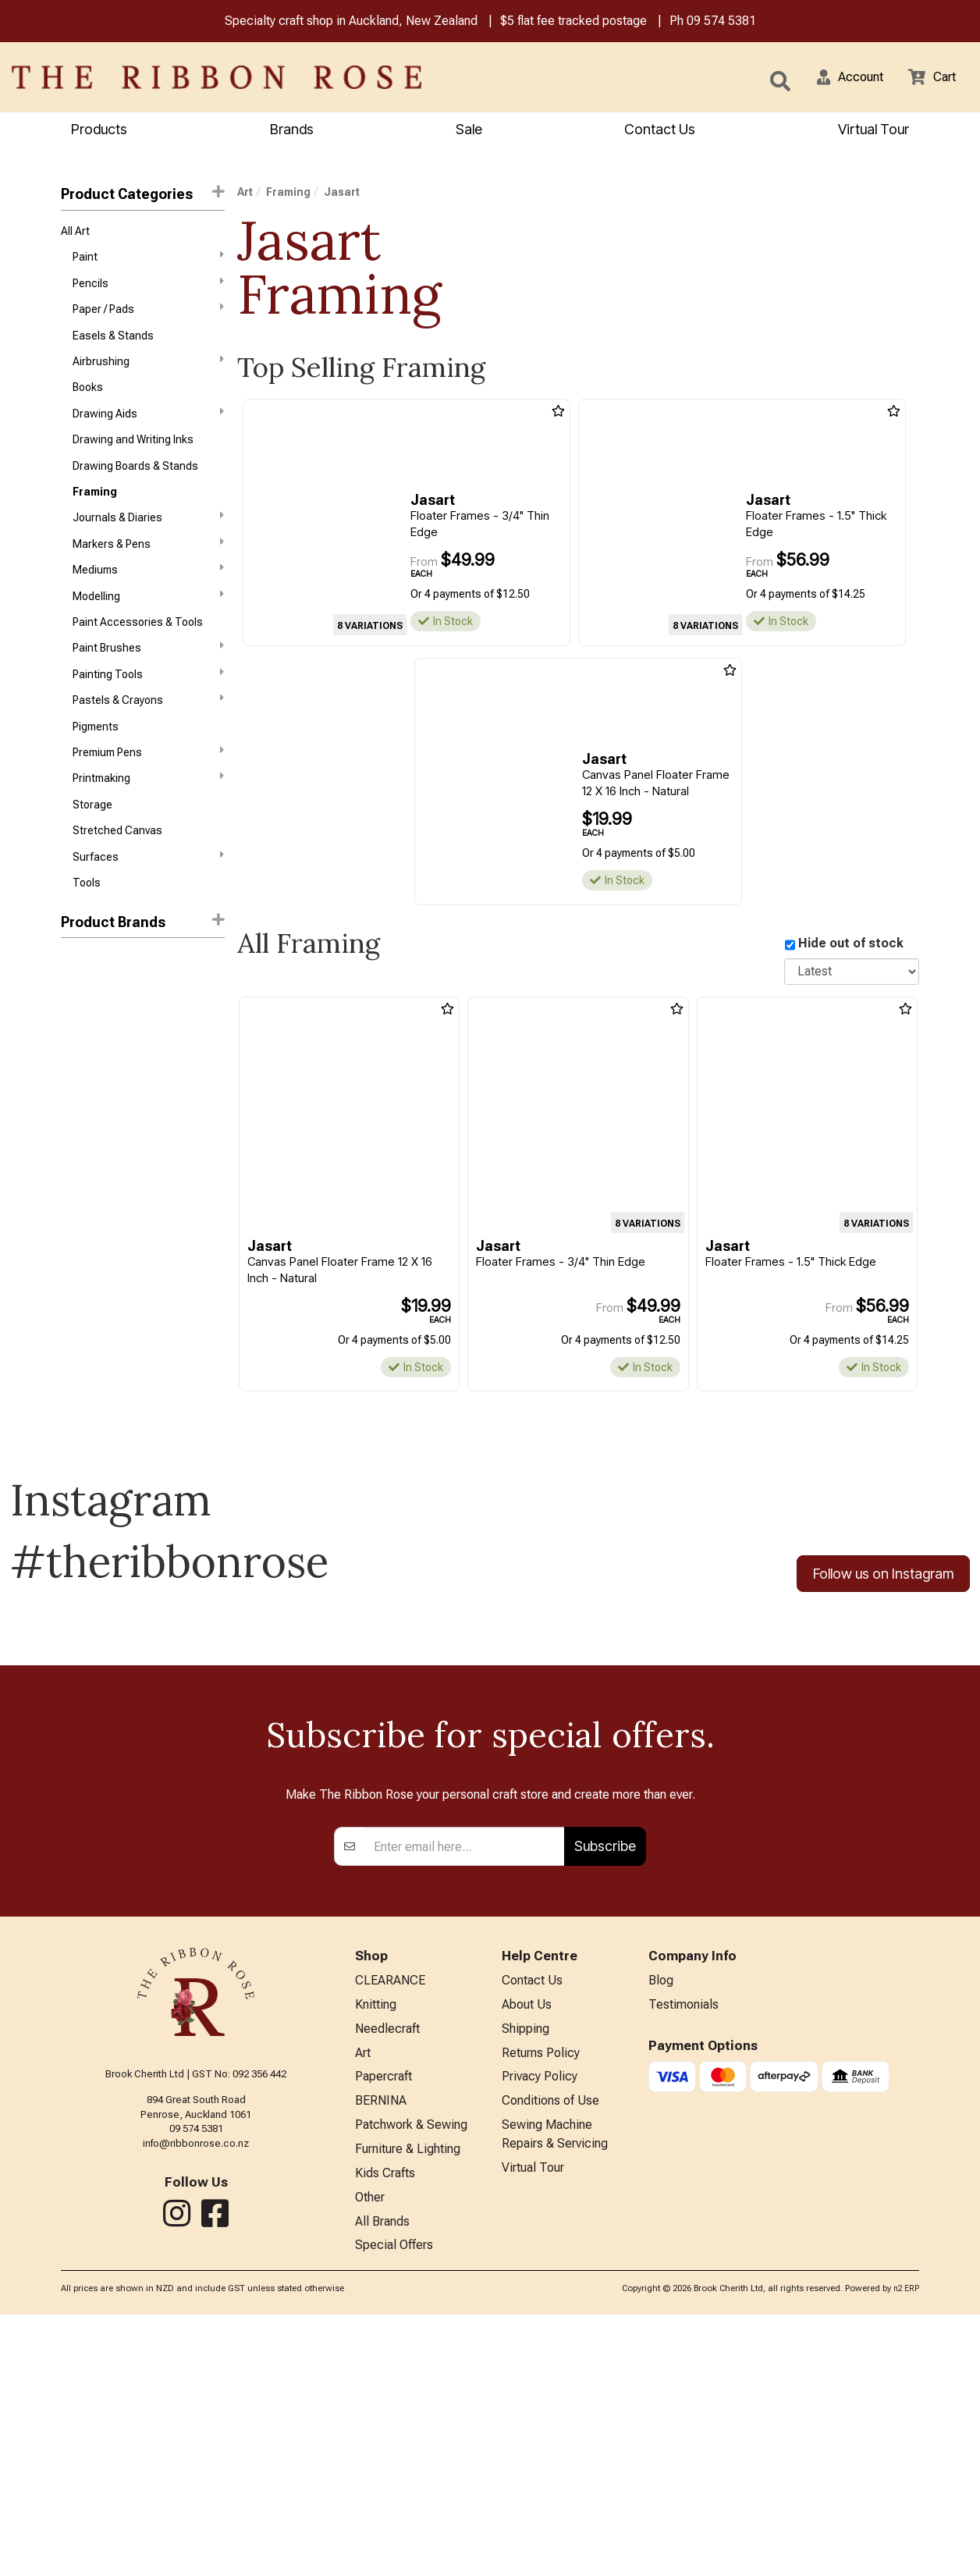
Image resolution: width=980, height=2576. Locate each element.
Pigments (96, 764)
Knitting (375, 2250)
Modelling (148, 623)
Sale (469, 131)
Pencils (148, 289)
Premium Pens (148, 790)
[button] (840, 79)
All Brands (382, 2481)
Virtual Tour (533, 2424)
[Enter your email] (464, 2089)
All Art (75, 234)
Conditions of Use (550, 2353)
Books (88, 401)
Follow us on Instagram (883, 1577)
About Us (527, 2250)
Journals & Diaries (148, 540)
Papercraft (383, 2327)
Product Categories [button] (143, 195)
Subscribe (605, 2089)
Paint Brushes (148, 680)
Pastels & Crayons (148, 735)
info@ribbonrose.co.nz (196, 2386)
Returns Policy (541, 2301)
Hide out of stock (851, 945)
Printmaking (148, 819)
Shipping (525, 2276)
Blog (660, 2224)
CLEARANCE (390, 2224)
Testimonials (683, 2250)
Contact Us (659, 131)
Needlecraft (387, 2276)
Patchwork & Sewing (411, 2378)
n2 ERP (906, 2550)
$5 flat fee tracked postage (573, 22)
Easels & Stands (113, 345)
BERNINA (381, 2353)
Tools (87, 931)
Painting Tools (148, 707)
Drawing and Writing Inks (133, 457)
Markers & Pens (148, 568)
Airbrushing (148, 373)
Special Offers (394, 2507)
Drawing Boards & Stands (135, 485)
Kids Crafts (385, 2429)
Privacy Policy (539, 2327)
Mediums (148, 595)
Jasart (79, 1011)
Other (370, 2455)
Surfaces (148, 902)
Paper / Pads (148, 317)
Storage (92, 847)
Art (245, 194)
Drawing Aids (148, 428)
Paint (148, 261)
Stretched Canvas (117, 875)
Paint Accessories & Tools (138, 652)
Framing (95, 512)
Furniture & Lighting (407, 2404)
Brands (292, 131)
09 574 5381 (721, 22)
